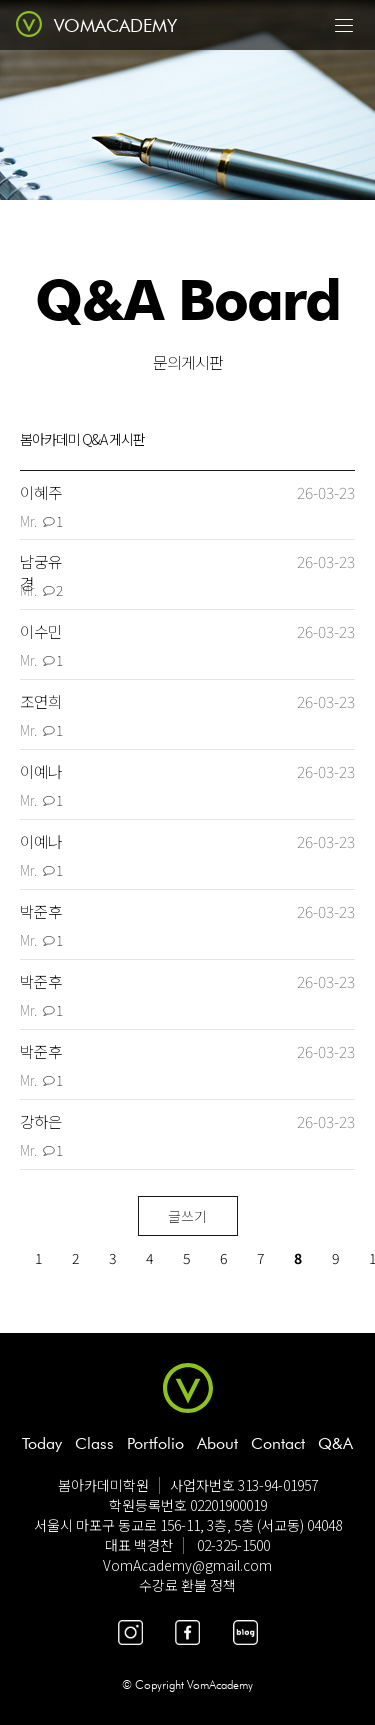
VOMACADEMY (115, 25)
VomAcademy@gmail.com (187, 1565)
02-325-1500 (233, 1545)
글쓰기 (187, 1216)
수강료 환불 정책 (187, 1585)
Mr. (28, 521)
